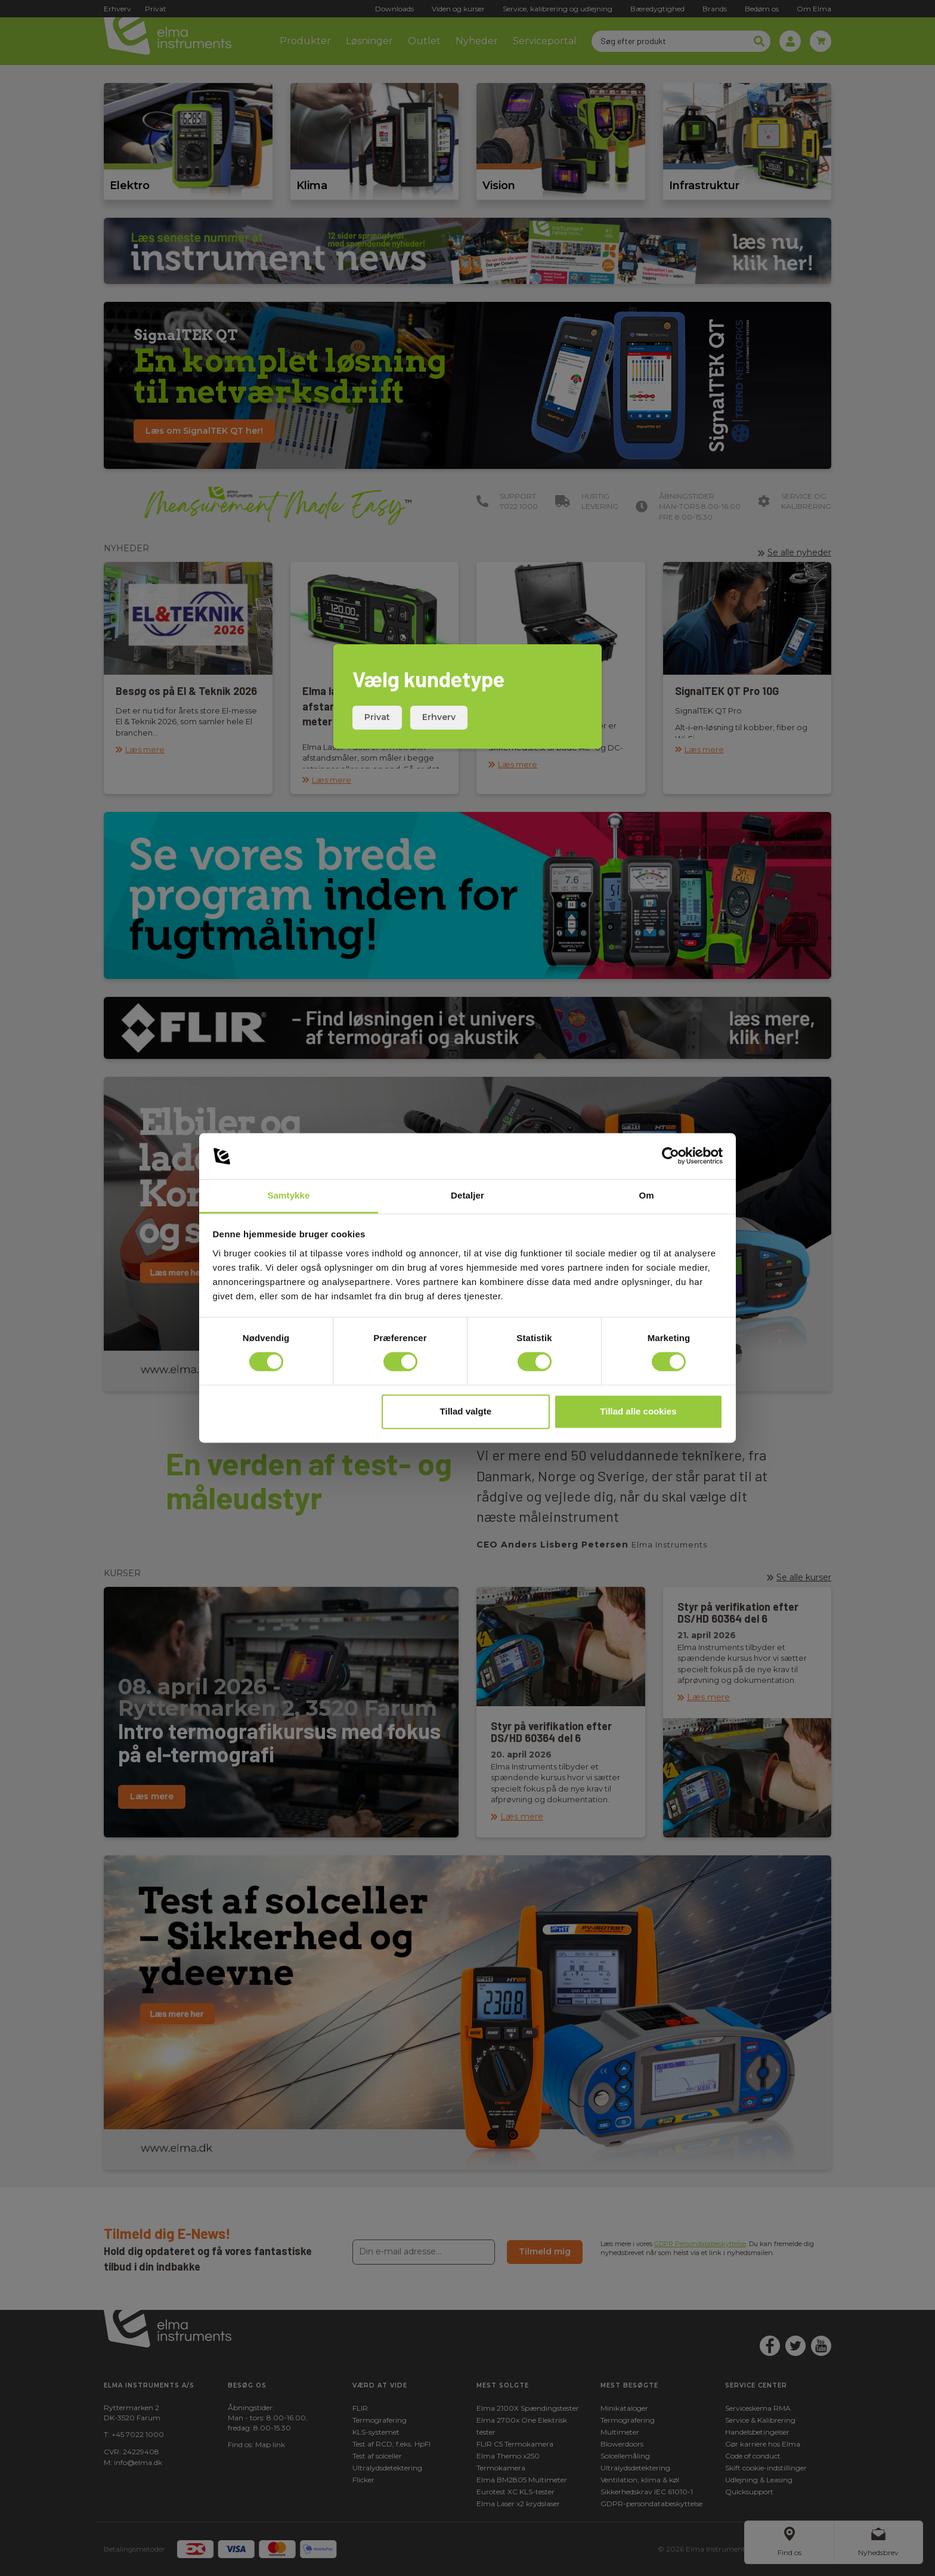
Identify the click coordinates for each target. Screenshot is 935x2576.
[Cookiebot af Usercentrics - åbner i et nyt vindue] (670, 1156)
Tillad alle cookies (638, 1411)
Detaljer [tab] (467, 1195)
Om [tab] (646, 1195)
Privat (377, 717)
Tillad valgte (465, 1411)
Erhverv (439, 717)
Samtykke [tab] (289, 1195)
